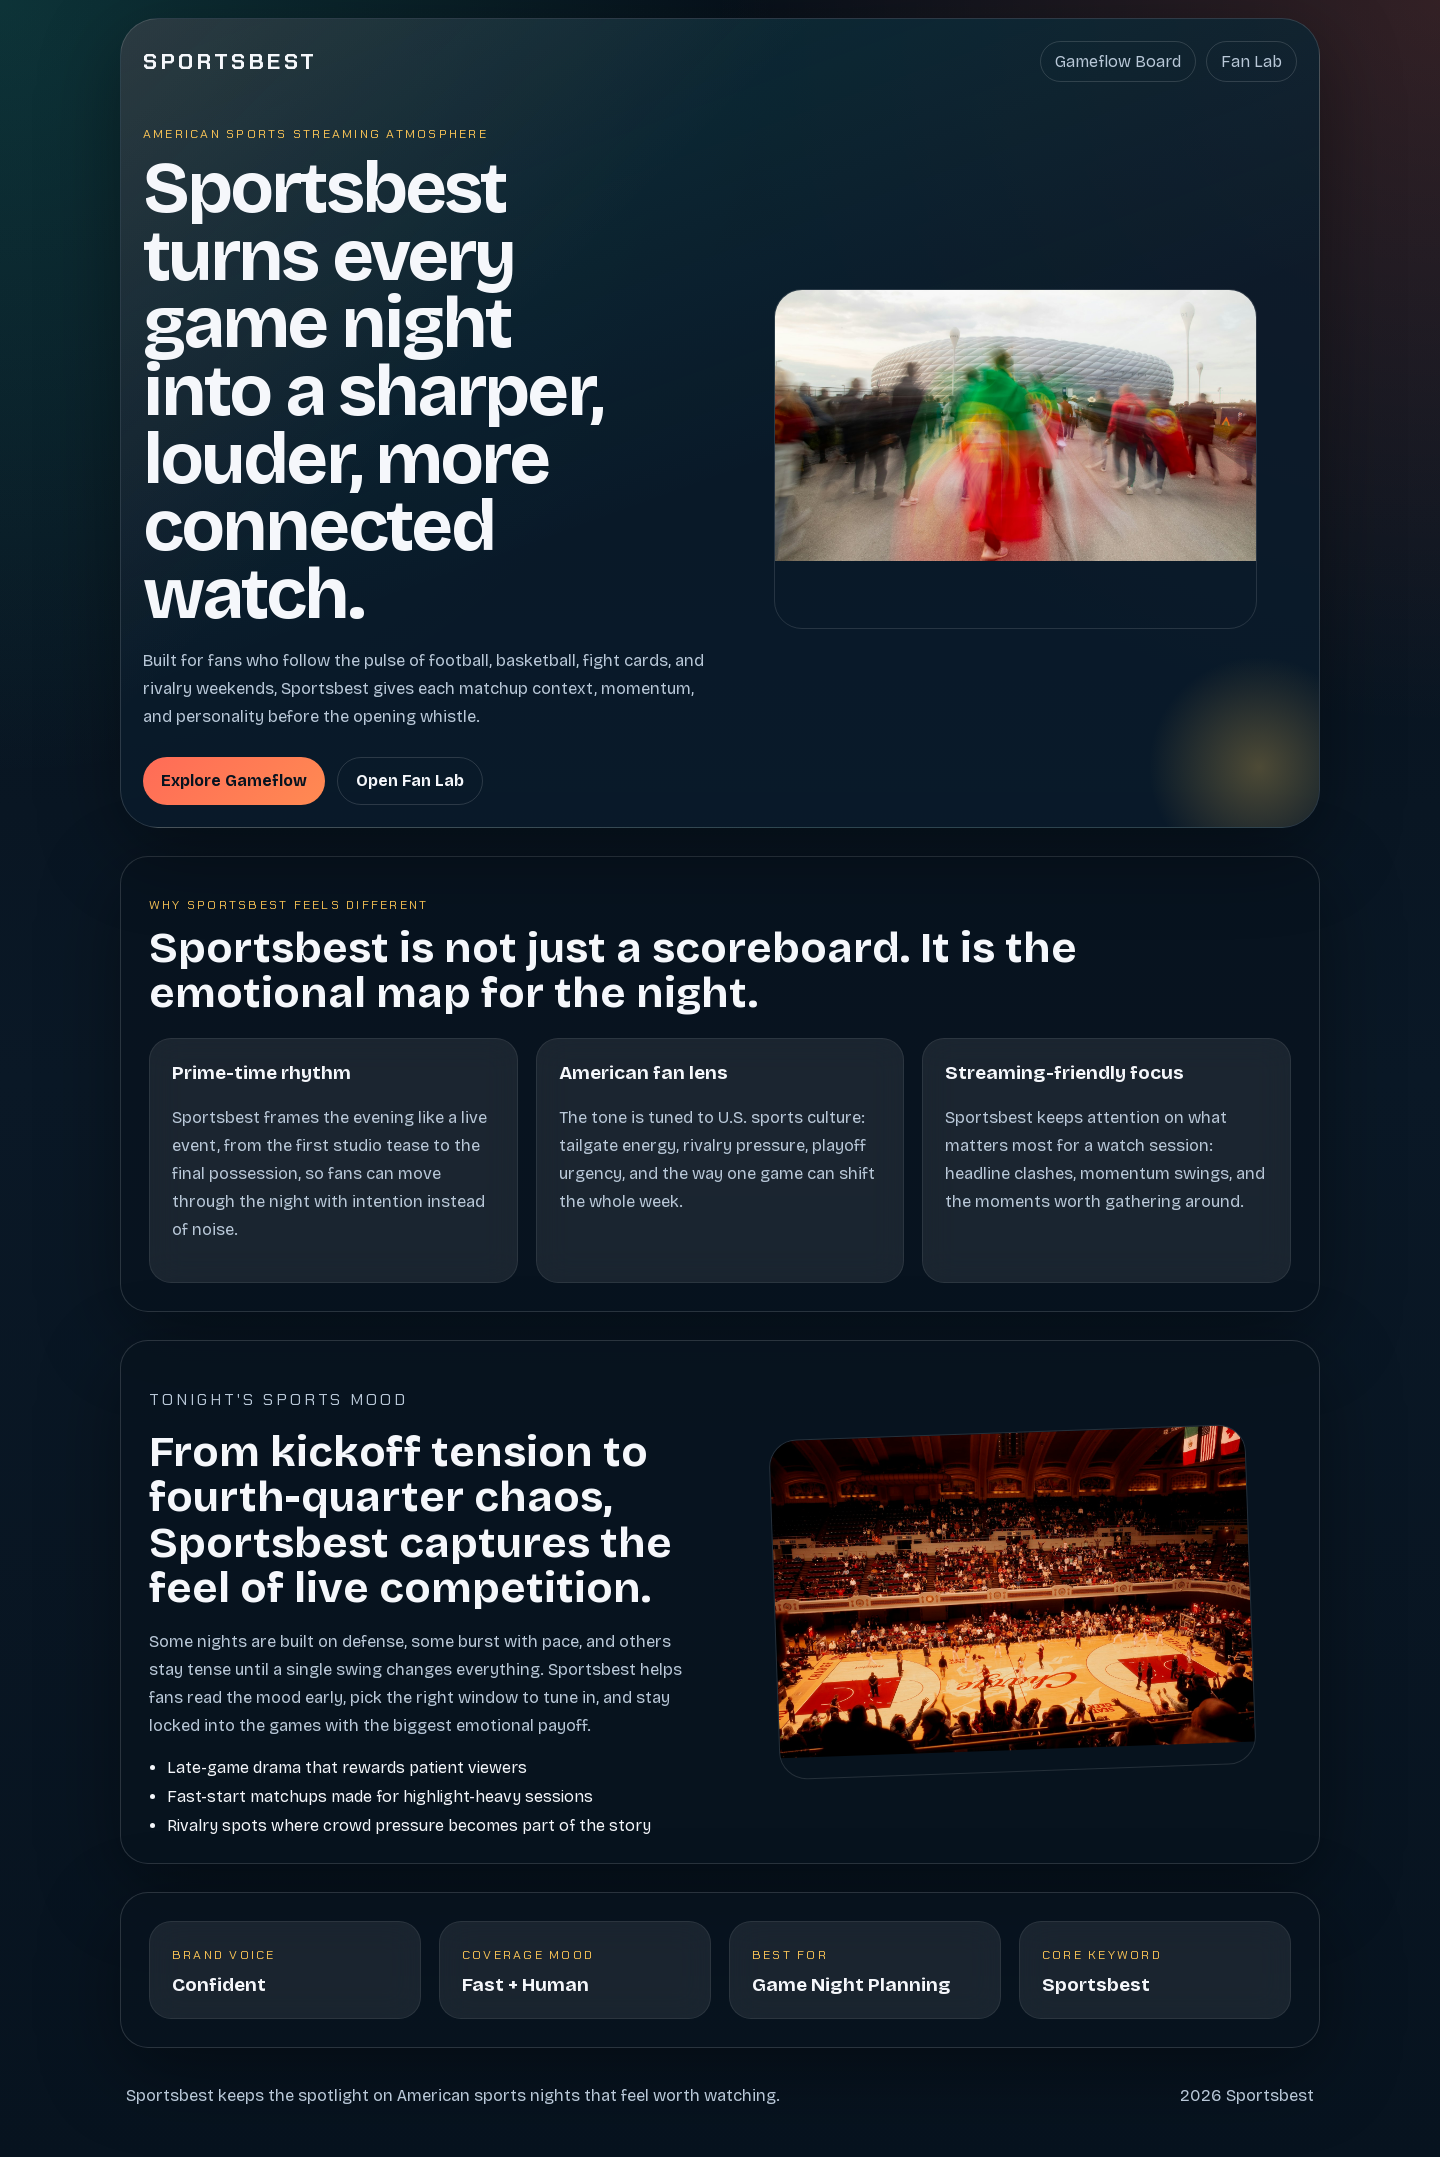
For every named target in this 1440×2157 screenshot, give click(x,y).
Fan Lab (1251, 61)
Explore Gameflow (234, 780)
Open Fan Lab (410, 780)
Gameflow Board (1118, 61)
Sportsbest (230, 61)
